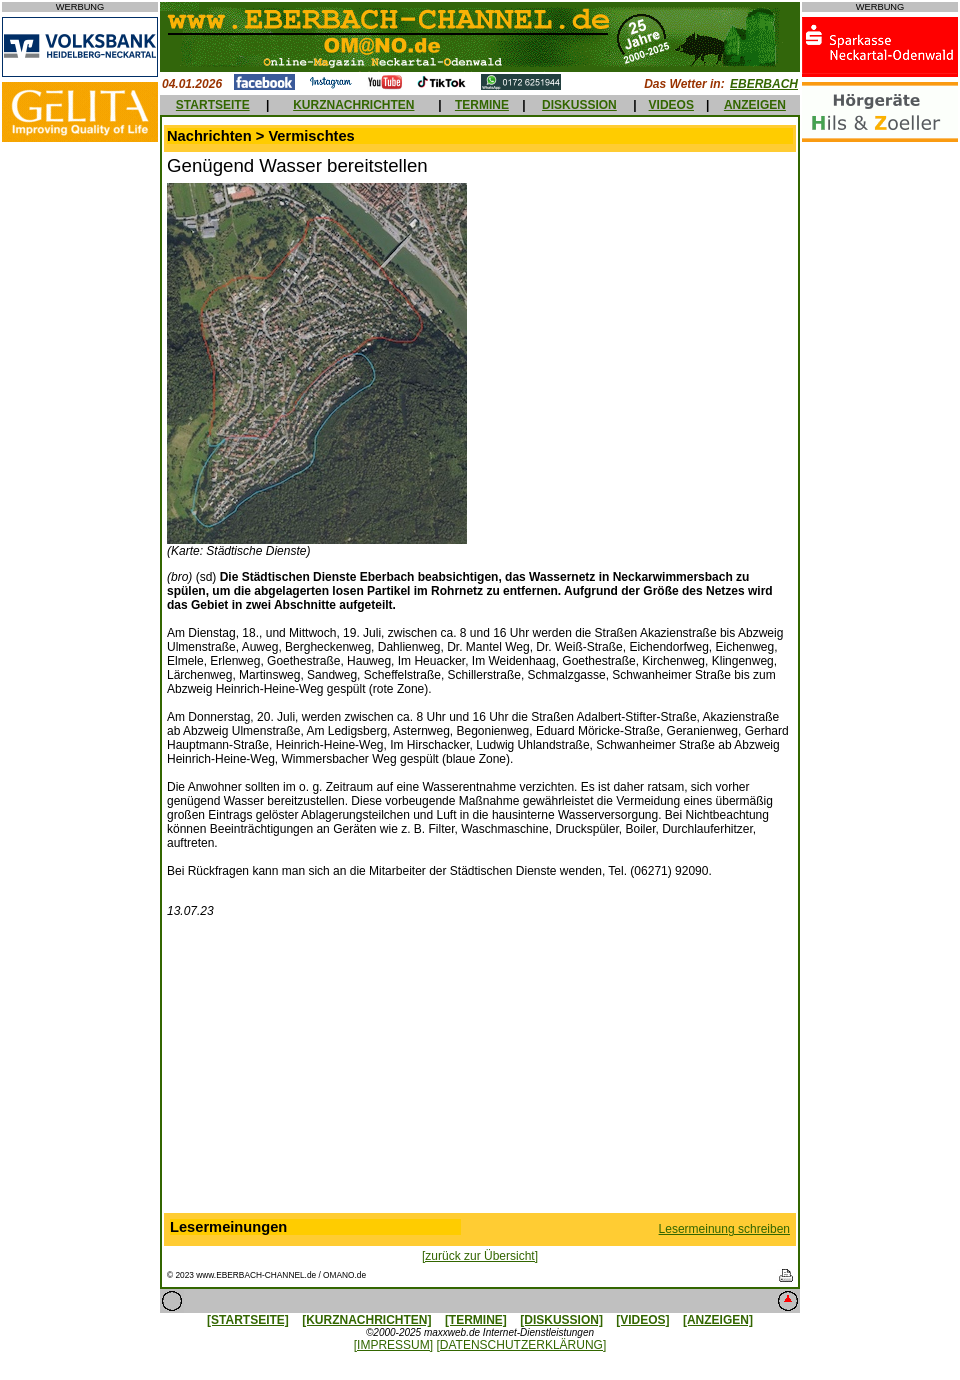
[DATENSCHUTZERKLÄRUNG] (521, 1345)
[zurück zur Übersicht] (480, 1256)
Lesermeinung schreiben (724, 1229)
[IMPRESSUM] (393, 1345)
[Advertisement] (480, 1070)
